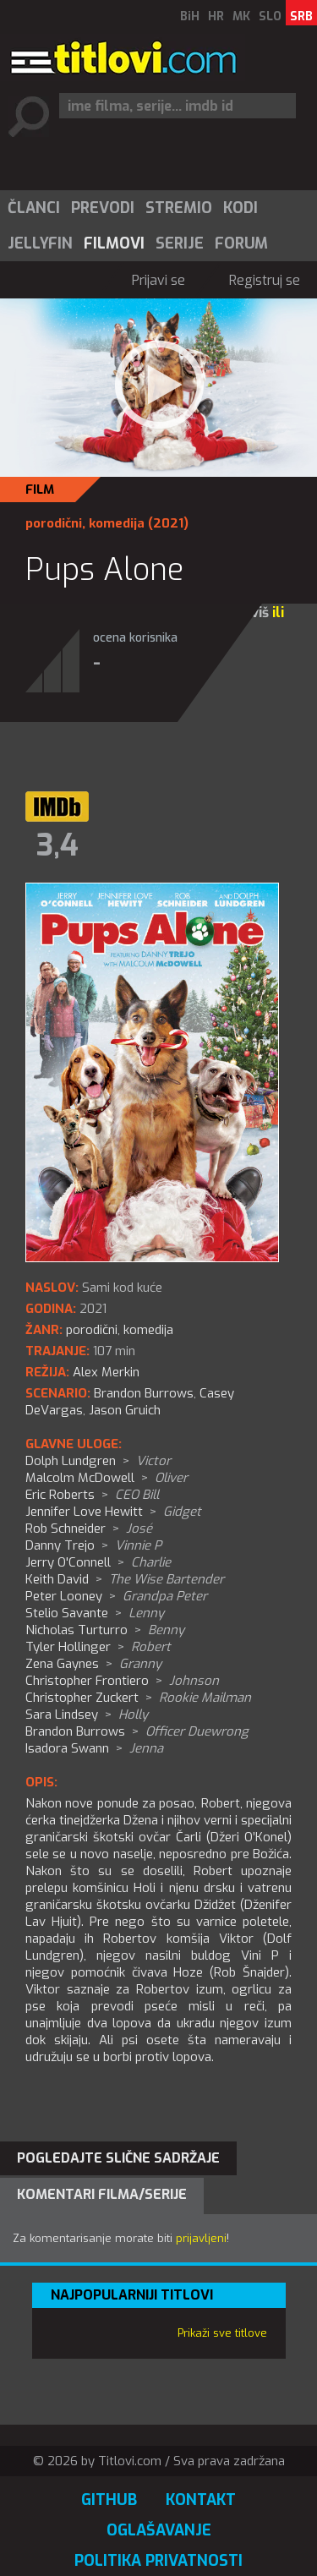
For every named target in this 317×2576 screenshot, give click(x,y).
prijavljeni (201, 2238)
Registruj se (264, 280)
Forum (241, 243)
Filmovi (114, 243)
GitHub (109, 2500)
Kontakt (201, 2500)
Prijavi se (158, 280)
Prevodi (102, 208)
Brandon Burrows (144, 1393)
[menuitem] (33, 208)
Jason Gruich (125, 1410)
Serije (180, 243)
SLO (270, 16)
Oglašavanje (159, 2530)
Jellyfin (40, 243)
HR (216, 16)
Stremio (178, 208)
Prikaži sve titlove (222, 2333)
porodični (53, 523)
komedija (117, 523)
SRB (301, 16)
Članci (34, 208)
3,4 (57, 845)
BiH (189, 16)
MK (241, 16)
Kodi (240, 208)
